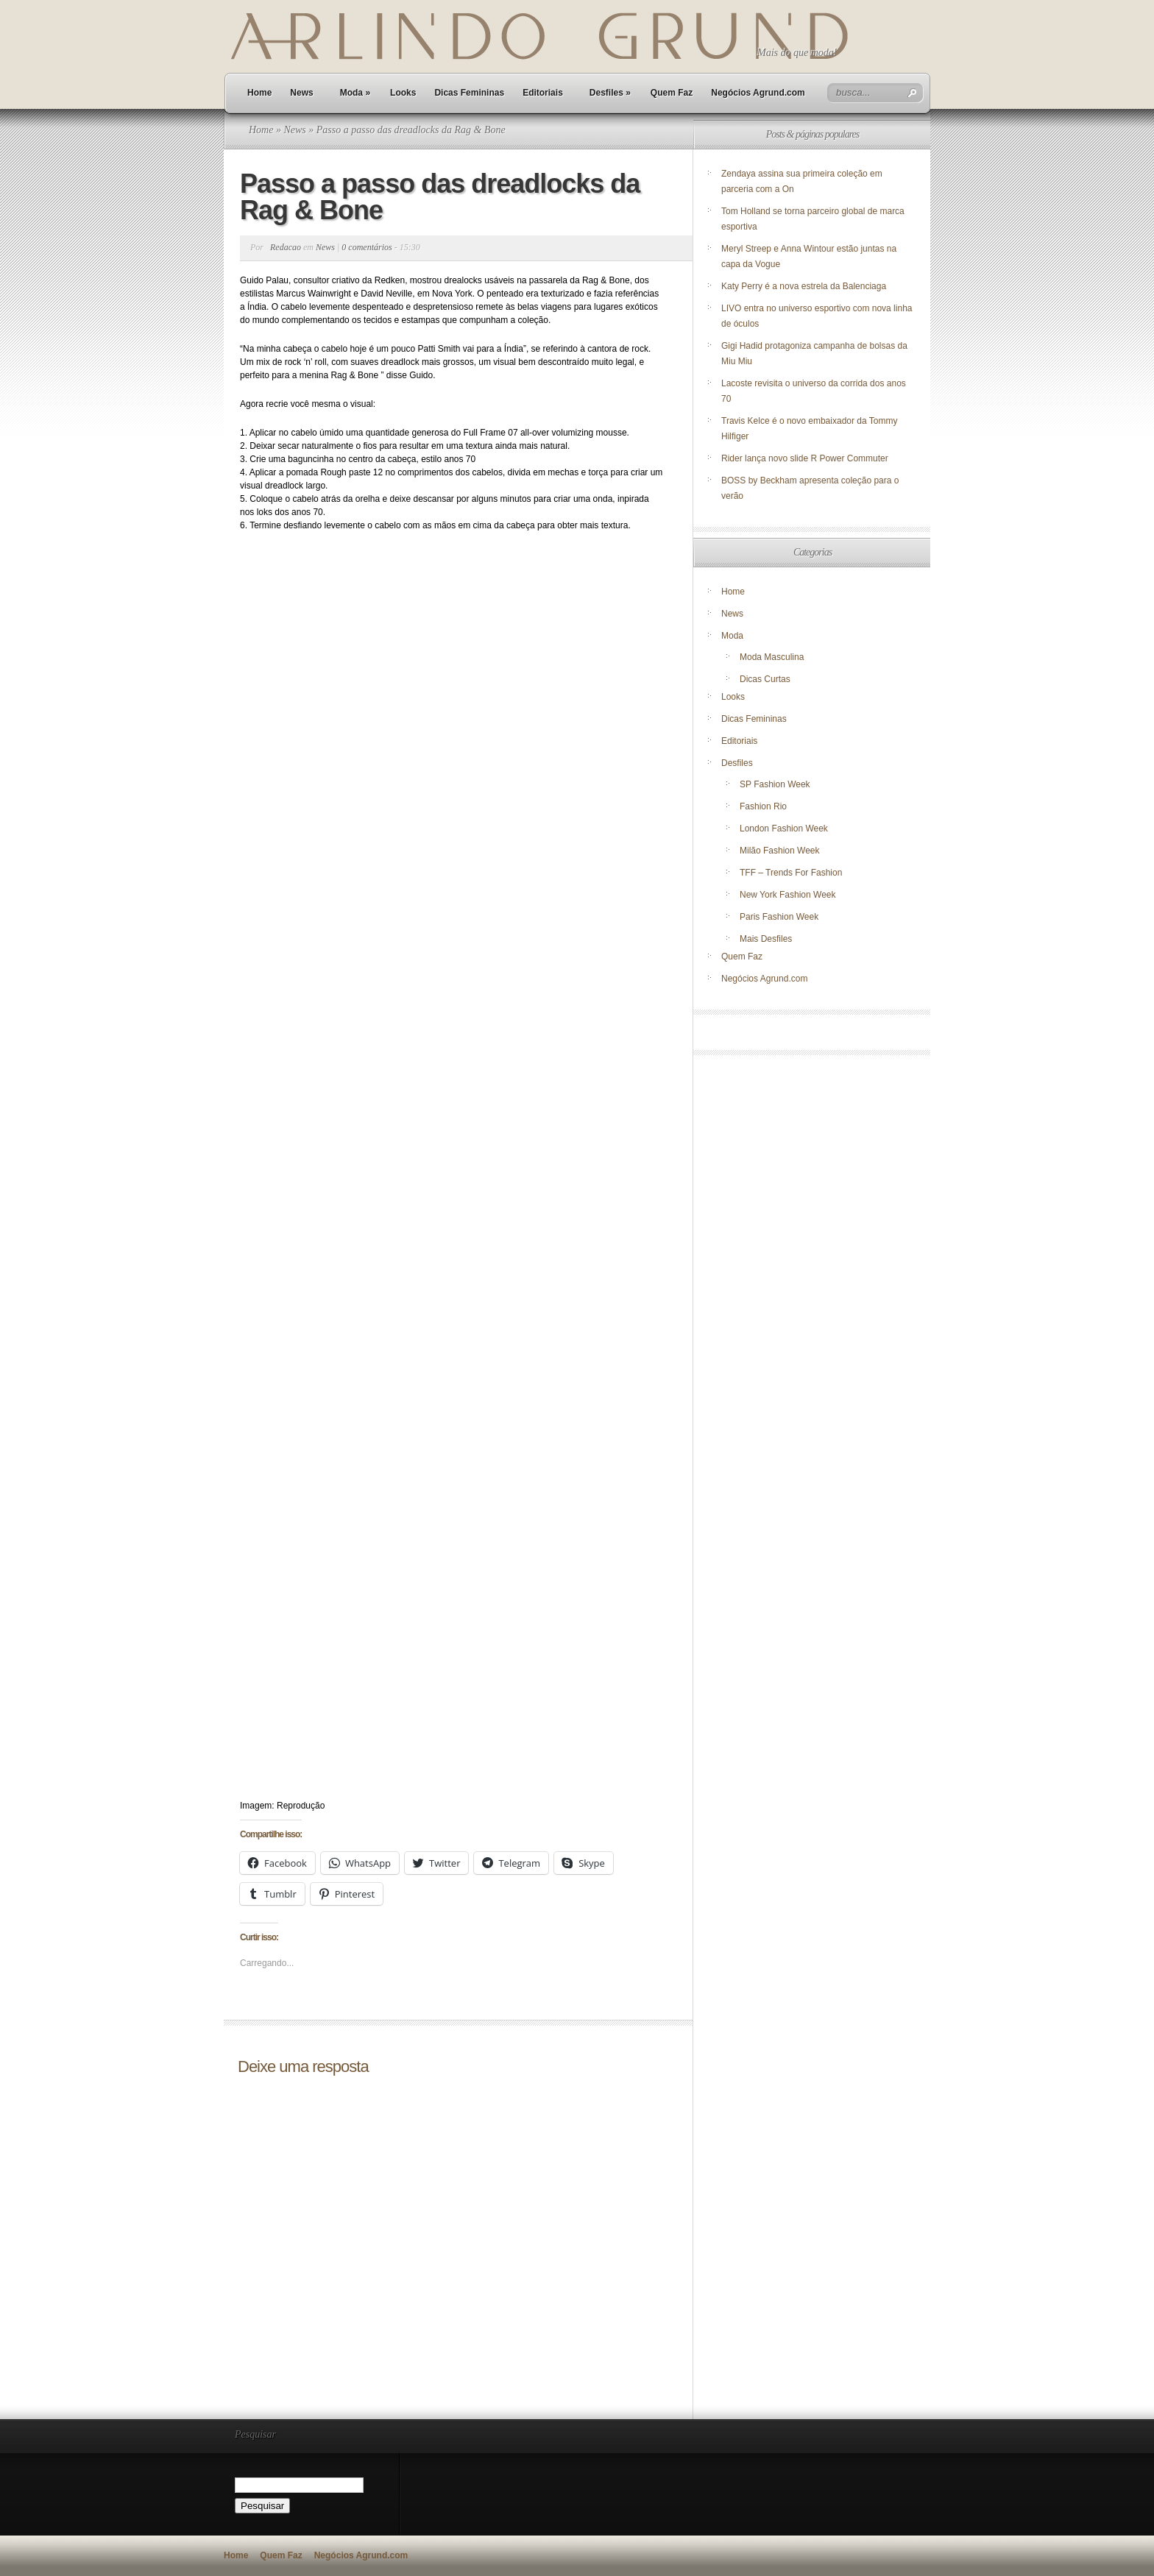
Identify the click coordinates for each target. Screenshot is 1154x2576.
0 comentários (366, 247)
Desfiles (610, 93)
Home (259, 93)
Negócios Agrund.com (758, 93)
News (301, 93)
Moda (355, 93)
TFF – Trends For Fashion (791, 872)
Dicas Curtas (765, 679)
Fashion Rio (763, 806)
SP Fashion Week (775, 784)
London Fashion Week (784, 828)
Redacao (285, 247)
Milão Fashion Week (780, 850)
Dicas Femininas (469, 93)
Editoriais (543, 93)
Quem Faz (672, 93)
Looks (403, 93)
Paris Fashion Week (779, 917)
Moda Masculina (772, 657)
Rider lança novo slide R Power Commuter (804, 458)
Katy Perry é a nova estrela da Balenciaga (803, 286)
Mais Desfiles (766, 939)
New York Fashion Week (788, 895)
